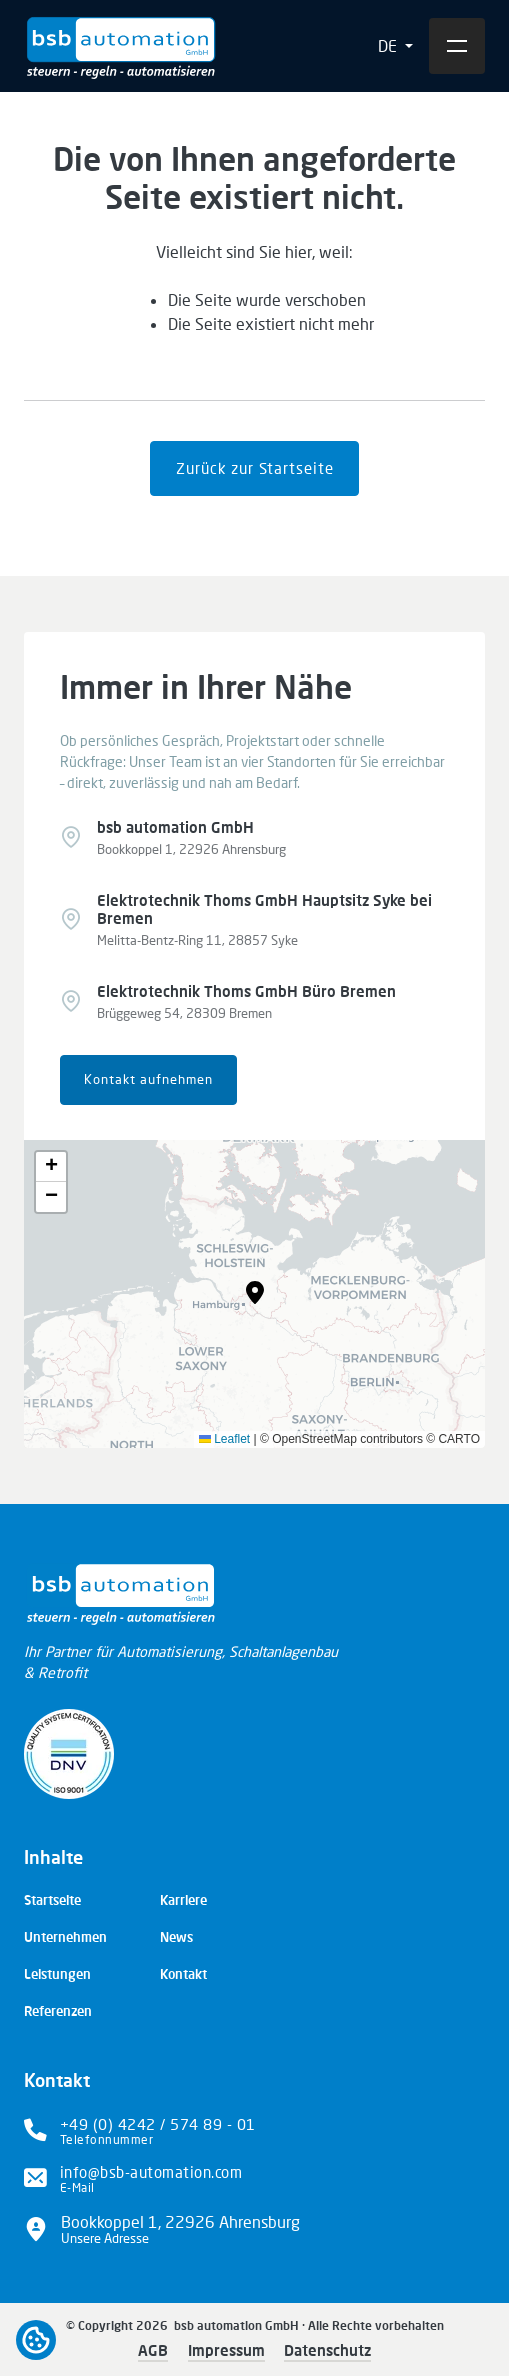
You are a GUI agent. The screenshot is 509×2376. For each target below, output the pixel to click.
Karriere (183, 1900)
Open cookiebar (36, 2340)
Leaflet (224, 1439)
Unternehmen (65, 1937)
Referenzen (58, 2011)
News (176, 1937)
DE (389, 45)
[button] (255, 1293)
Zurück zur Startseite (255, 468)
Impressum (226, 2350)
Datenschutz (327, 2350)
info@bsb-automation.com (151, 2172)
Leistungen (57, 1974)
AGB (153, 2350)
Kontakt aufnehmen (148, 1079)
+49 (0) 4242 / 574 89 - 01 (158, 2124)
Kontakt (183, 1974)
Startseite (52, 1900)
